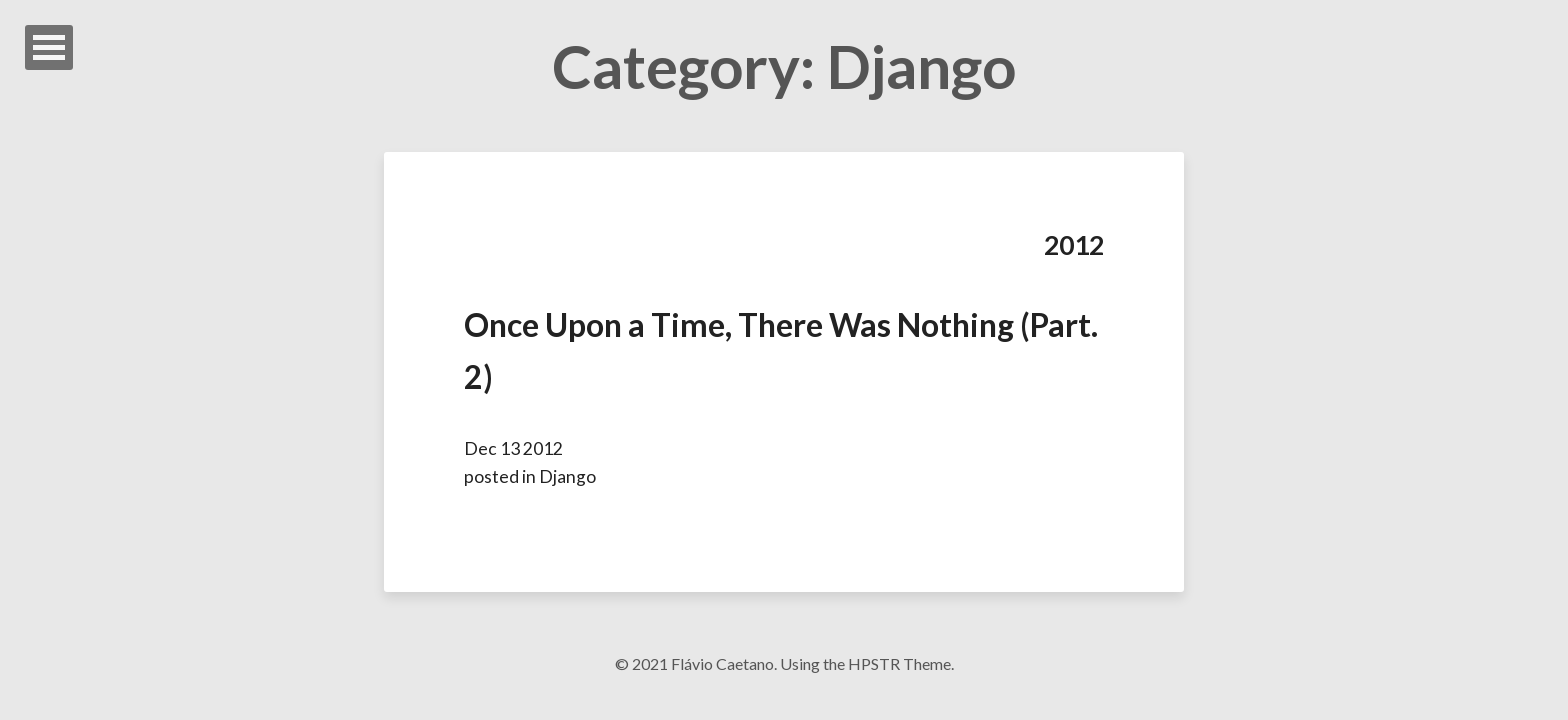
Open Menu (49, 47)
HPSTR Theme (899, 663)
